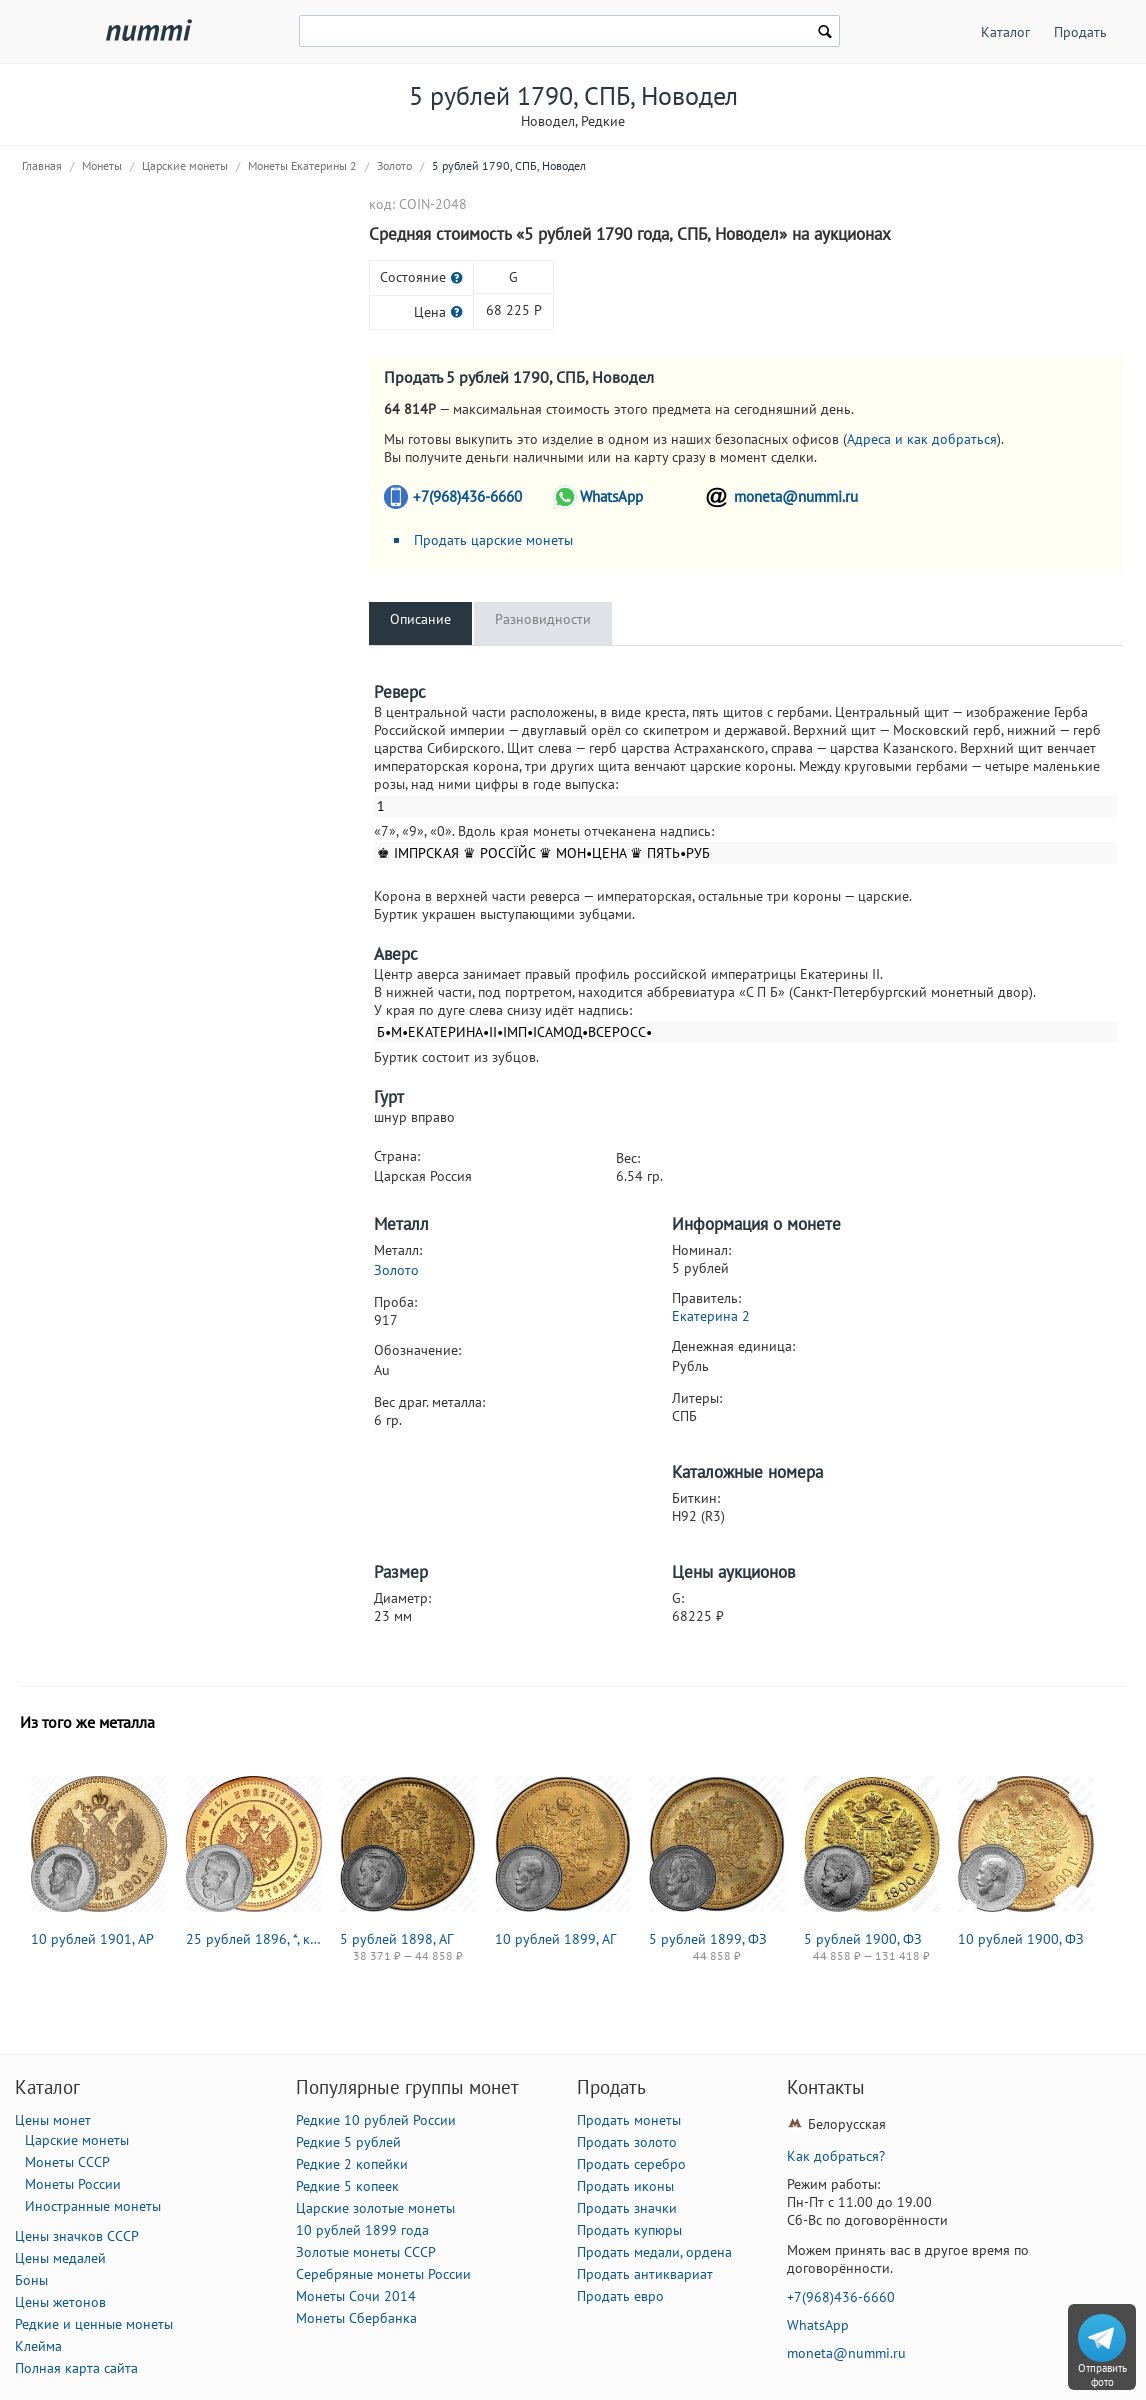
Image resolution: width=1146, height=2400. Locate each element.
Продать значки (627, 2208)
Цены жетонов (60, 2302)
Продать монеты (629, 2120)
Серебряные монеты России (383, 2274)
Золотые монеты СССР (366, 2252)
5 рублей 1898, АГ (396, 1939)
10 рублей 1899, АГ (555, 1939)
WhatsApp (611, 496)
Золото (394, 165)
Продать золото (627, 2142)
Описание (420, 619)
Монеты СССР (67, 2162)
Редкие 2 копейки (352, 2164)
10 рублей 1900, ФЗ (1021, 1939)
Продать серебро (631, 2164)
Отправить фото (1102, 2375)
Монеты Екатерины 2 (302, 165)
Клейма (38, 2346)
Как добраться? (836, 2156)
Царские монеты (185, 165)
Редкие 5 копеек (347, 2186)
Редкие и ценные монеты (94, 2324)
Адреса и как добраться (922, 439)
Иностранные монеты (93, 2206)
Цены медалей (60, 2258)
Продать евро (620, 2296)
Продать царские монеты (493, 540)
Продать (1080, 32)
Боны (31, 2280)
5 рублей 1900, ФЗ (863, 1939)
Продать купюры (629, 2230)
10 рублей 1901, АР (92, 1939)
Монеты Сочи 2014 (356, 2296)
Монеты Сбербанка (356, 2318)
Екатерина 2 (711, 1316)
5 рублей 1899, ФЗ (708, 1939)
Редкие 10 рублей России (376, 2120)
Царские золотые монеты (375, 2208)
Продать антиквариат (645, 2274)
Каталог (1005, 32)
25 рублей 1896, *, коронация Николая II (254, 1939)
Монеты (102, 165)
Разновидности (543, 619)
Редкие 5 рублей (348, 2142)
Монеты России (73, 2184)
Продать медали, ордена (654, 2252)
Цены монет (53, 2120)
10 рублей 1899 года (362, 2230)
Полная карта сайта (76, 2368)
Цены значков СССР (77, 2236)
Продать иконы (625, 2186)
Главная (42, 165)
